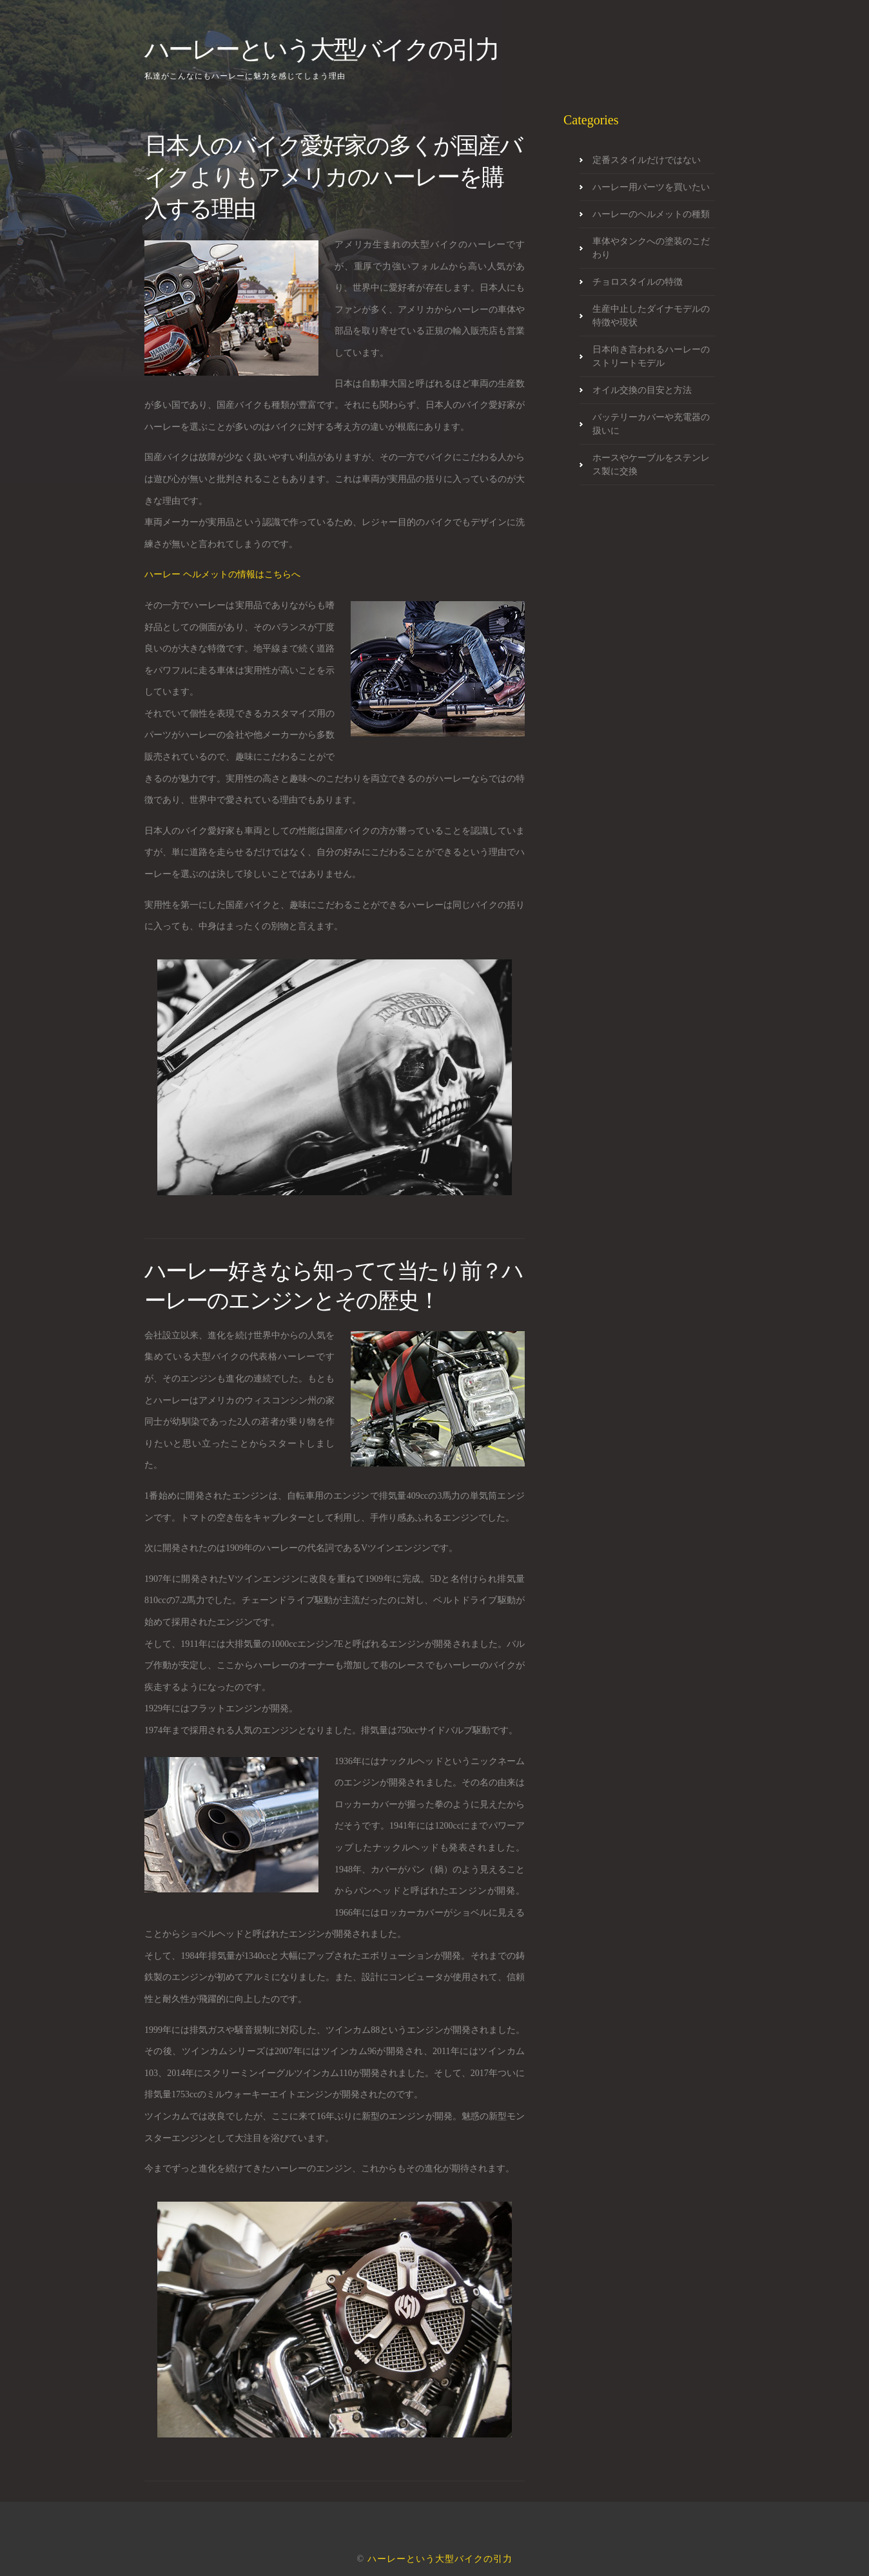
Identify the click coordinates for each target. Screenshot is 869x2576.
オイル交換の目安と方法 (642, 390)
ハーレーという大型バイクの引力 (321, 49)
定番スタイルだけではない (646, 160)
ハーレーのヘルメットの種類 (651, 214)
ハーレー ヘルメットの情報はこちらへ (222, 574)
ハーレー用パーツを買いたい (651, 187)
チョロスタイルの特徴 (637, 282)
